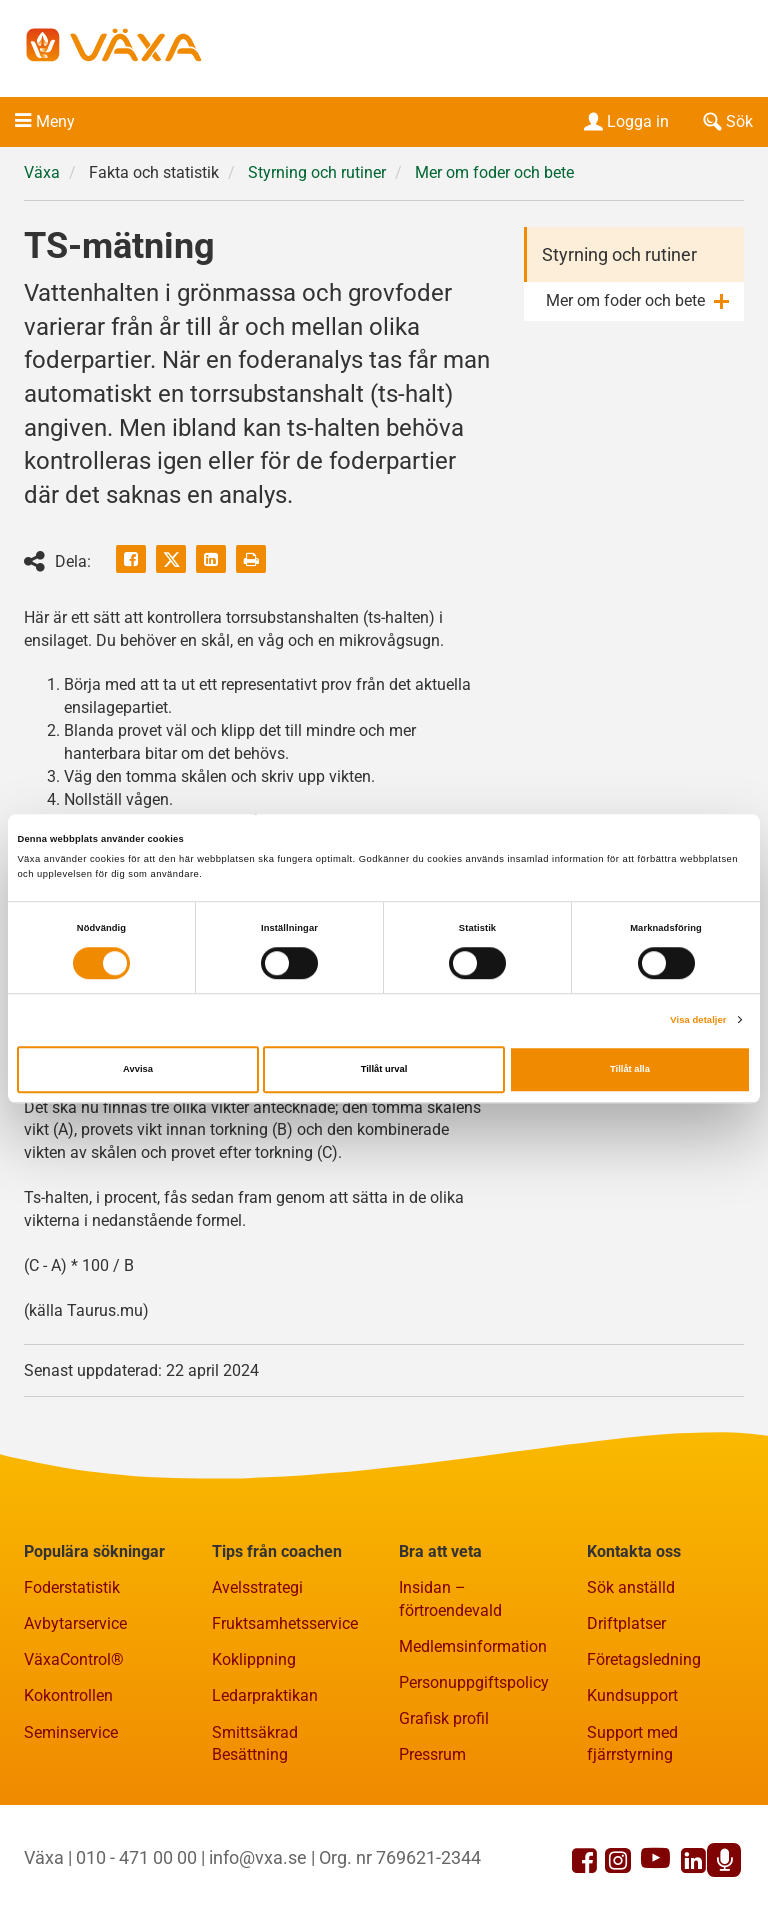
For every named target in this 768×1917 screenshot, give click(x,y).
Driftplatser (626, 1623)
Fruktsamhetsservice (285, 1623)
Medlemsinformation (473, 1646)
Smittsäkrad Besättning (255, 1744)
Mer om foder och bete (494, 172)
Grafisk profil (444, 1718)
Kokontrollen (68, 1695)
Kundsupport (632, 1695)
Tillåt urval (384, 1070)
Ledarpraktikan (265, 1695)
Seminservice (71, 1732)
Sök (726, 121)
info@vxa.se (258, 1857)
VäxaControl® (74, 1659)
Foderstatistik (72, 1587)
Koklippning (254, 1659)
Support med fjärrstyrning (632, 1744)
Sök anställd (631, 1587)
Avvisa (138, 1070)
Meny (55, 121)
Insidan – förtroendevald (450, 1599)
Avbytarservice (75, 1623)
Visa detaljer (698, 1020)
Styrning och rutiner (317, 172)
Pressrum (432, 1754)
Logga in (624, 121)
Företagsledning (644, 1659)
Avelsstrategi (257, 1587)
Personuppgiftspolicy (474, 1682)
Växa (42, 172)
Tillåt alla (630, 1070)
